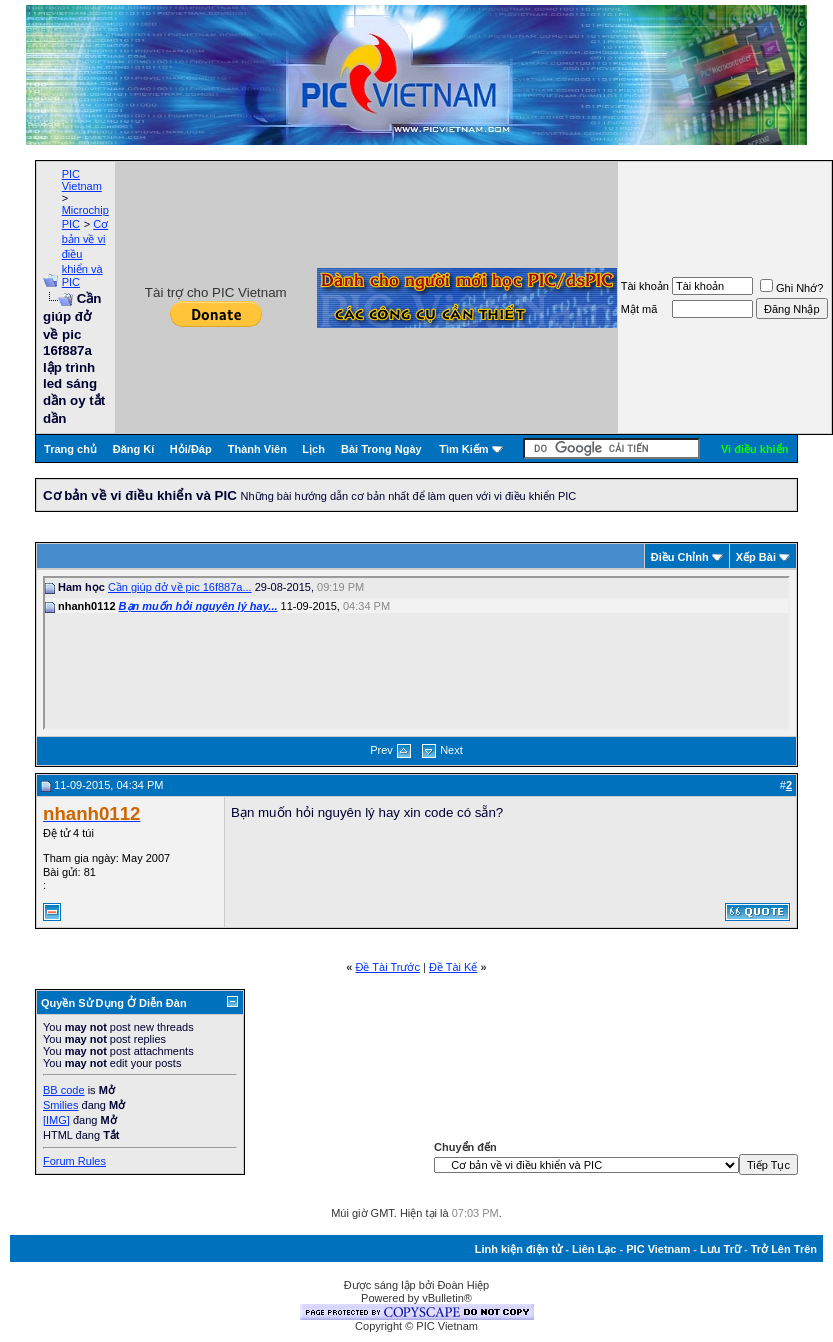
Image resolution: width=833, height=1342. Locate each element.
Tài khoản (645, 286)
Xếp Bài (756, 557)
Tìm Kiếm (463, 449)
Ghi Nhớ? (791, 288)
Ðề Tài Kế (453, 967)
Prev (381, 750)
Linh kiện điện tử (518, 1249)
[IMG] (56, 1120)
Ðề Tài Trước (388, 967)
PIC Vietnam (82, 180)
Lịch (313, 449)
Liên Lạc (594, 1249)
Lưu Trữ (720, 1249)
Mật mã (639, 309)
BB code (64, 1090)
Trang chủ (70, 449)
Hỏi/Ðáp (191, 449)
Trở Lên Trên (784, 1249)
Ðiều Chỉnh (680, 557)
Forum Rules (74, 1161)
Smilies (60, 1105)
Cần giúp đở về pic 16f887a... (180, 587)
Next (451, 750)
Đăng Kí (134, 449)
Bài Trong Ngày (381, 449)
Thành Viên (257, 449)
